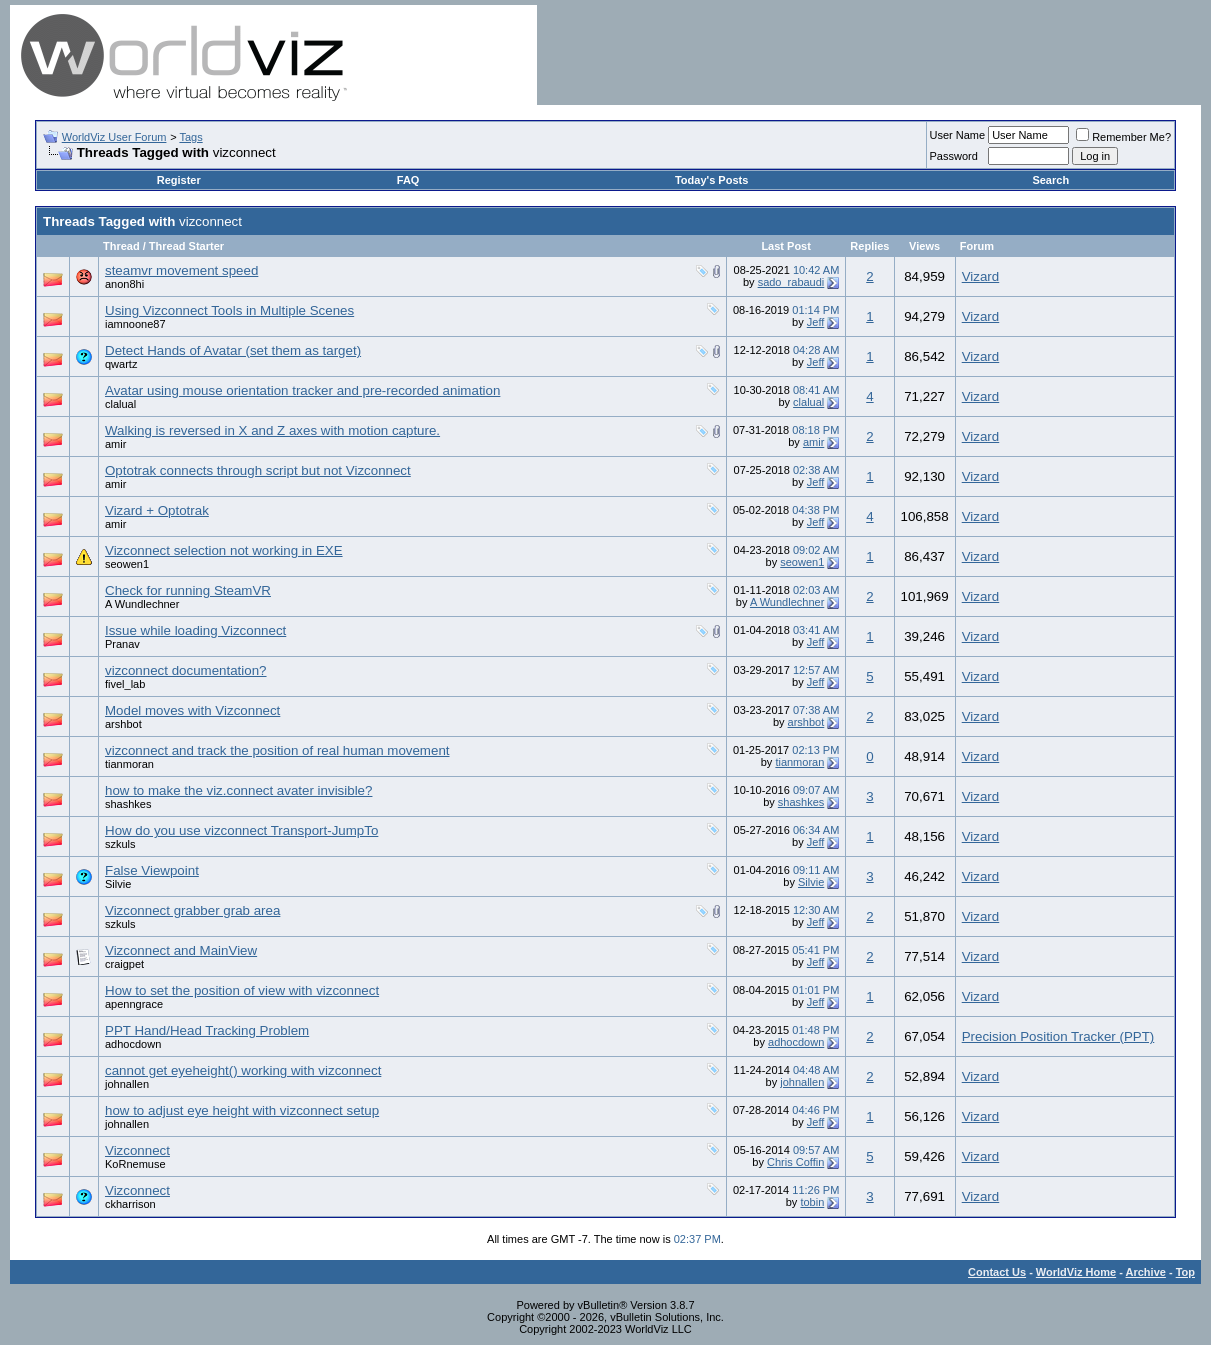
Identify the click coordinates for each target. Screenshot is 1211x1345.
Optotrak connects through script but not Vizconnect (258, 470)
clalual (120, 404)
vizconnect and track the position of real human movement (277, 750)
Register (179, 180)
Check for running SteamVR (188, 590)
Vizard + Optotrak (157, 510)
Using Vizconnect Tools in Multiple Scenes (229, 310)
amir (115, 444)
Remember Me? (1123, 137)
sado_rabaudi (791, 282)
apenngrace (134, 1004)
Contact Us (997, 1272)
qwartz (121, 364)
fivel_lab (125, 684)
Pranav (122, 644)
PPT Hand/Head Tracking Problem (207, 1030)
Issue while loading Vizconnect (195, 630)
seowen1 (127, 564)
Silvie (118, 884)
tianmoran (129, 764)
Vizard (981, 276)
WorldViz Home (1076, 1272)
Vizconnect (137, 1150)
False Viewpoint (152, 870)
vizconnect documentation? (186, 670)
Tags (190, 137)
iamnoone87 (135, 324)
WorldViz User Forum (114, 137)
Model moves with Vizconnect (192, 710)
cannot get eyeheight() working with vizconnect (243, 1070)
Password (954, 156)
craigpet (124, 964)
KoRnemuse (135, 1164)
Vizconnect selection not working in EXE (224, 550)
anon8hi (124, 284)
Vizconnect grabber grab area (192, 910)
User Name (958, 135)
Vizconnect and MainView (181, 950)
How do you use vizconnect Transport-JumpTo (241, 830)
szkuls (120, 844)
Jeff (816, 322)
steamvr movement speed (181, 270)
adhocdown (133, 1044)
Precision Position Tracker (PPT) (1058, 1036)
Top (1185, 1272)
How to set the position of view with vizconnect (242, 990)
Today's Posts (711, 180)
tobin (812, 1202)
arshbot (123, 724)
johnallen (127, 1084)
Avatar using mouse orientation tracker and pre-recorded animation (302, 390)
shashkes (128, 804)
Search (1050, 180)
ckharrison (130, 1204)
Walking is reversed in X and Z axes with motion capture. (272, 430)
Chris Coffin (795, 1162)
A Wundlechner (142, 604)
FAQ (408, 180)
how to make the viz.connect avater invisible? (238, 790)
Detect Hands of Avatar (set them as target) (233, 350)
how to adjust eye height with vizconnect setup (242, 1110)
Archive (1146, 1272)
